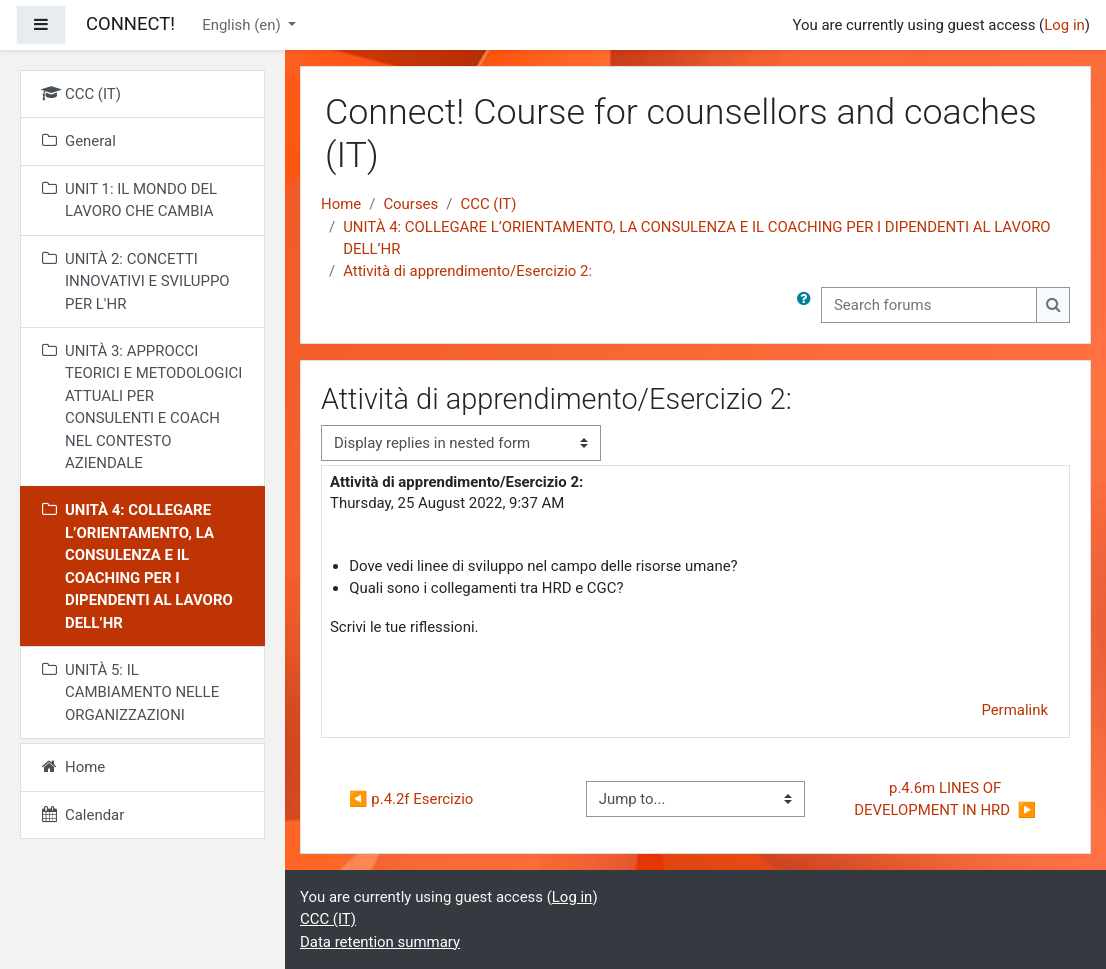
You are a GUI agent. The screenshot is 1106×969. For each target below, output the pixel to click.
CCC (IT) (488, 204)
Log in (1064, 25)
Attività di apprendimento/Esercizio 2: (467, 271)
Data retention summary (380, 942)
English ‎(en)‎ (243, 25)
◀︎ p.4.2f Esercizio (411, 799)
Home (341, 204)
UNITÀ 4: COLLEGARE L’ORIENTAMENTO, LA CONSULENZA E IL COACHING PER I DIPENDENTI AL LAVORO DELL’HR (696, 238)
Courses (410, 204)
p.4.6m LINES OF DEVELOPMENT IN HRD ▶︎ (945, 799)
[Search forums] (929, 305)
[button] (808, 305)
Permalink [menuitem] (1014, 710)
